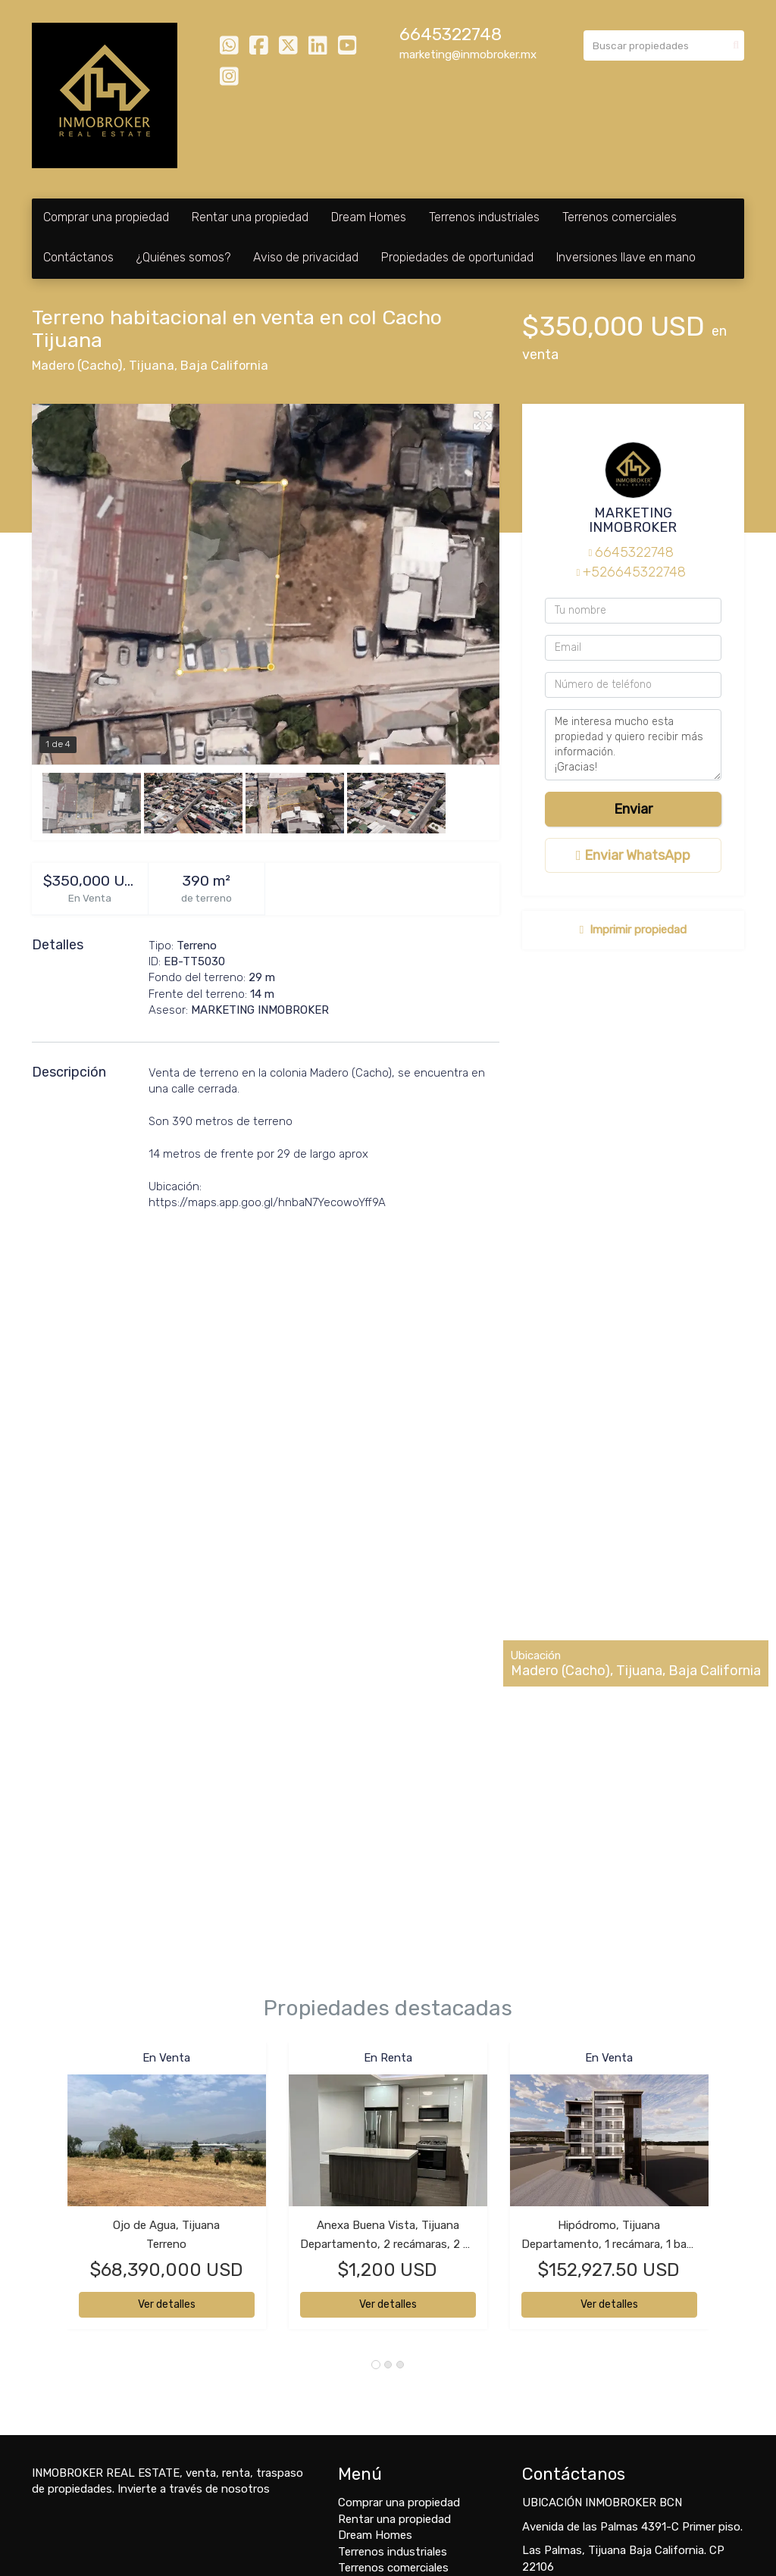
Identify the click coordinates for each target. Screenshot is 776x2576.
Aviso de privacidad (305, 257)
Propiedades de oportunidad (457, 257)
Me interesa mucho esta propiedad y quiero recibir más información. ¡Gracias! (633, 744)
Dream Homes (368, 217)
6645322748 (450, 34)
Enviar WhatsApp (633, 855)
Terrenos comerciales (619, 217)
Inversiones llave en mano (626, 257)
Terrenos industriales (484, 217)
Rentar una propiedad (250, 217)
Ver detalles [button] (167, 2304)
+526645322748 (634, 572)
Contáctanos (78, 257)
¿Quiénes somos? (183, 257)
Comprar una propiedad (106, 217)
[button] (49, 2193)
